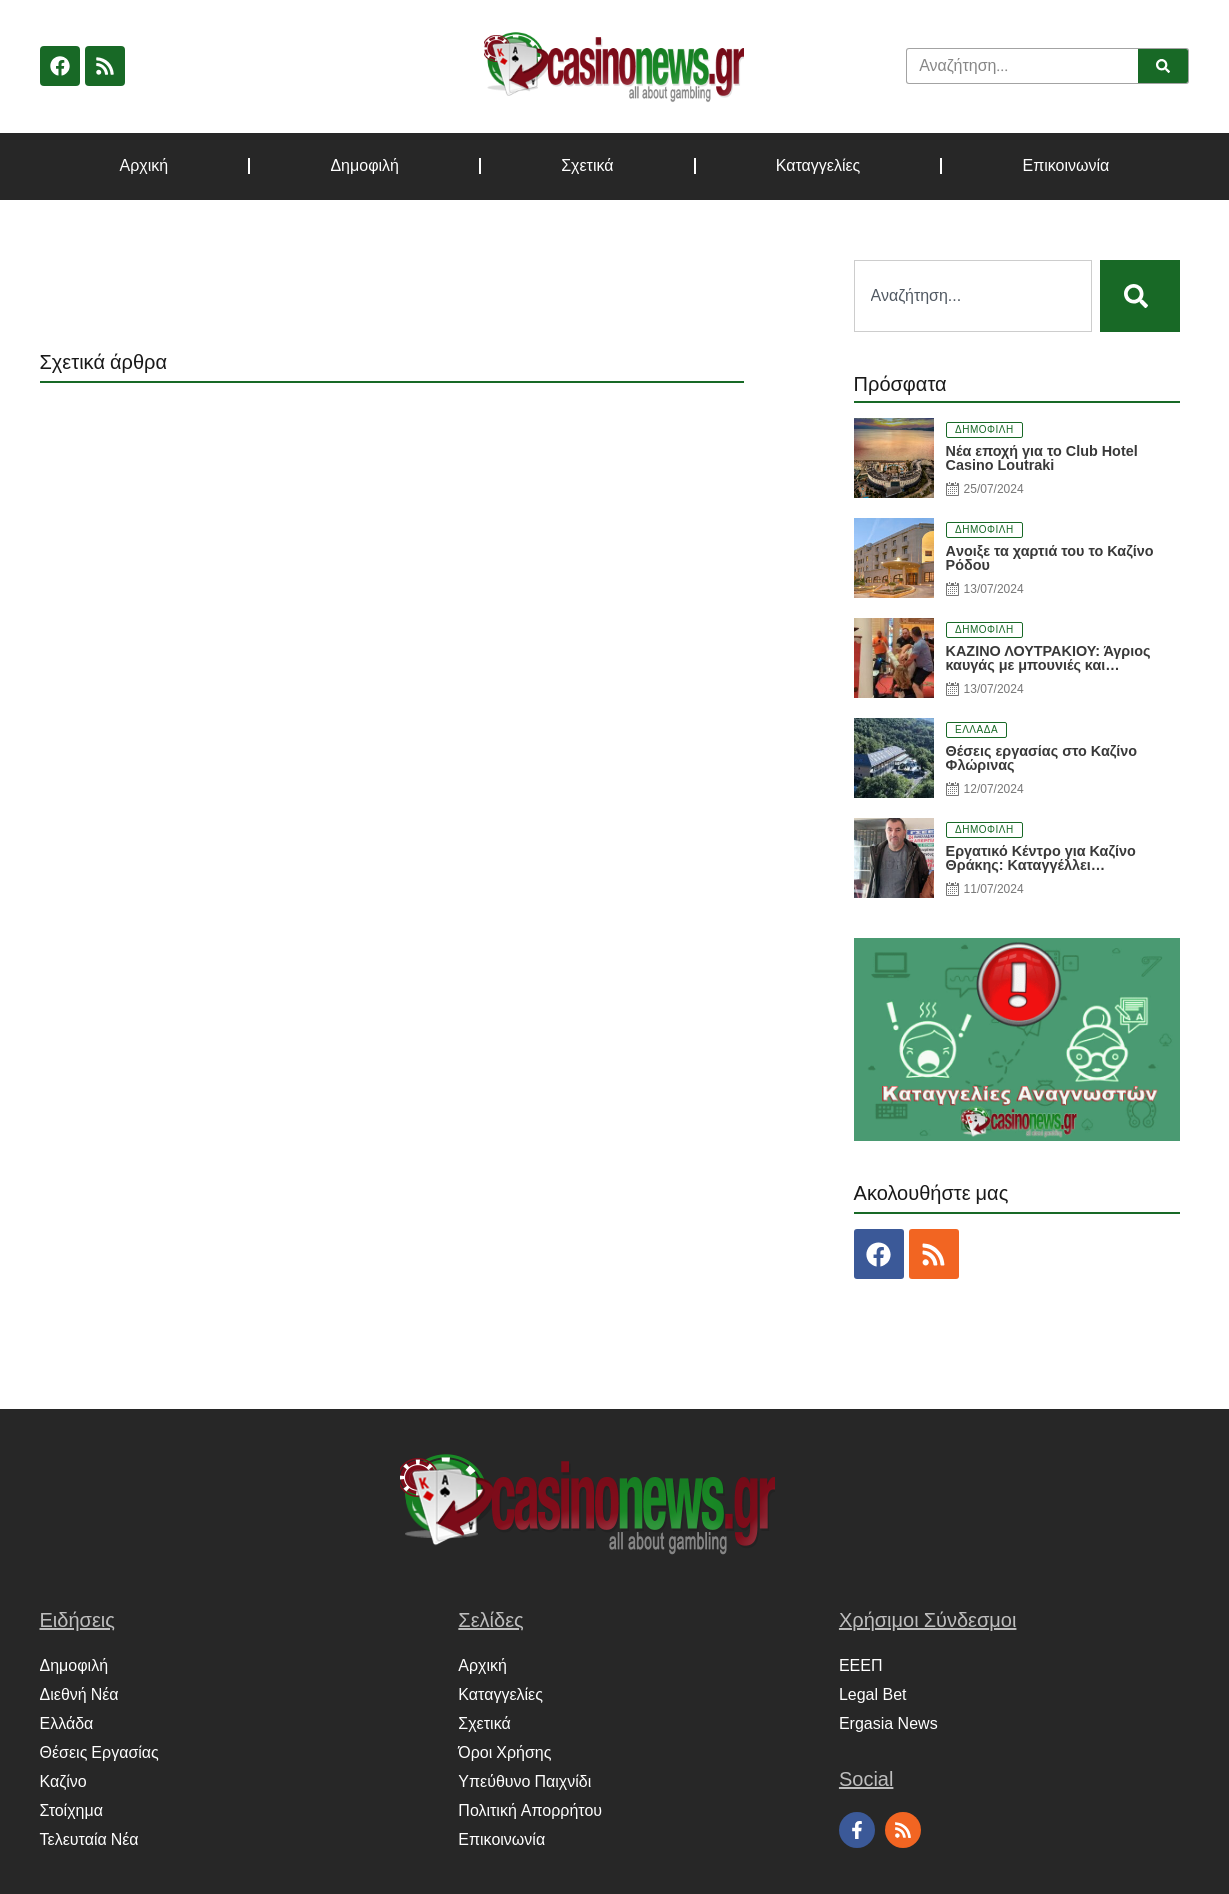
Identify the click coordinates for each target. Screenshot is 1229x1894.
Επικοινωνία (1066, 166)
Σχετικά (587, 166)
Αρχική (144, 166)
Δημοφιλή (364, 166)
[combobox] (973, 296)
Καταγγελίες (818, 166)
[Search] (1163, 66)
